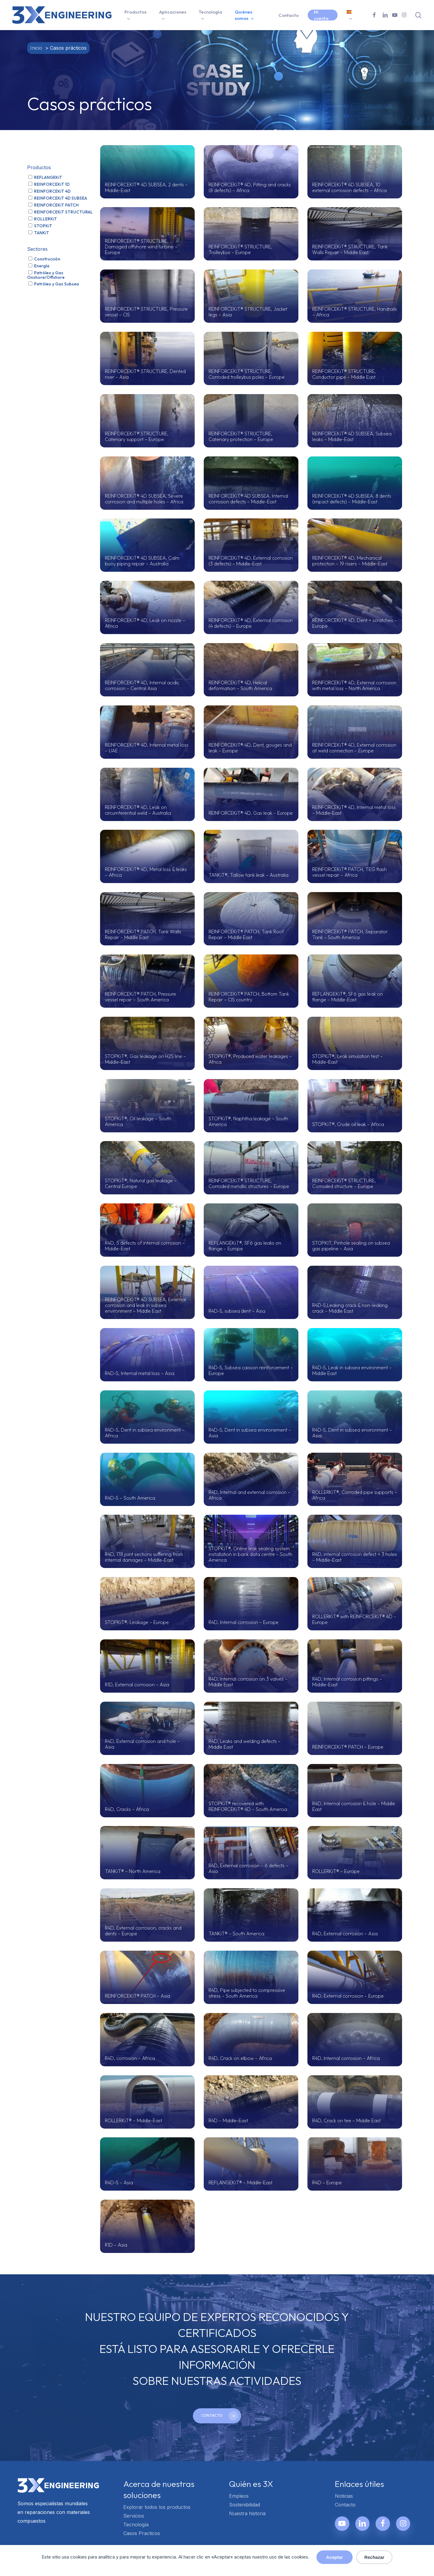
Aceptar (334, 2557)
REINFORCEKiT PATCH (53, 205)
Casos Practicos (141, 2533)
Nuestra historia (247, 2513)
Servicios (133, 2516)
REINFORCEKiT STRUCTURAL (60, 212)
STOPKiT (40, 226)
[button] (217, 2415)
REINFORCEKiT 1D (49, 184)
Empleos (239, 2496)
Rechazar (374, 2557)
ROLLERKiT (42, 219)
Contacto (345, 2505)
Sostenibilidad (244, 2505)
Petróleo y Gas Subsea (53, 284)
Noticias (344, 2496)
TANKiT (38, 232)
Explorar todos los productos (156, 2507)
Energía (38, 266)
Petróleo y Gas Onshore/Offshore (45, 275)
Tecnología (136, 2525)
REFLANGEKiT (45, 177)
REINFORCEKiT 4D (49, 191)
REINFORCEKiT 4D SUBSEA (57, 198)
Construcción (44, 259)
